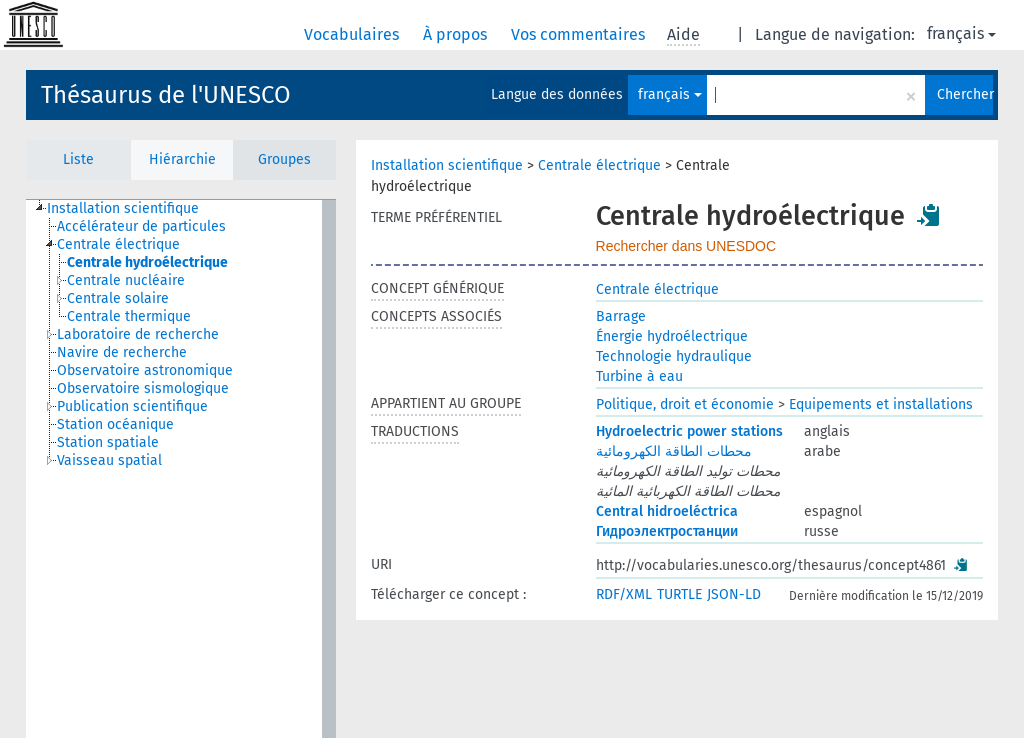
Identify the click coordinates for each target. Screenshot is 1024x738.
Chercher (965, 94)
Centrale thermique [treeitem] (129, 316)
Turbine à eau (639, 376)
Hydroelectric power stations (689, 431)
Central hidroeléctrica (667, 511)
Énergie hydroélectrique (672, 336)
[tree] (181, 469)
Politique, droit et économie (685, 404)
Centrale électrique (599, 165)
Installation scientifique (447, 165)
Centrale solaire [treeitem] (118, 298)
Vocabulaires (353, 34)
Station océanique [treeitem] (115, 424)
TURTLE (679, 594)
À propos (457, 34)
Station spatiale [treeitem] (108, 442)
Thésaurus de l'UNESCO (166, 95)
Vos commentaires (580, 34)
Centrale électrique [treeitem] (118, 244)
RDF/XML (624, 594)
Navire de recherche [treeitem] (122, 352)
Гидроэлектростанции (667, 531)
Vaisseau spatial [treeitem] (109, 460)
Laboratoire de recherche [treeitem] (138, 334)
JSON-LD (734, 594)
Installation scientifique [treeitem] (123, 208)
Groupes (284, 159)
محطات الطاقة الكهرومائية (674, 451)
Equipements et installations (881, 404)
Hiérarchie (182, 159)
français (961, 33)
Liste (78, 159)
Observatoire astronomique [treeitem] (145, 370)
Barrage (621, 316)
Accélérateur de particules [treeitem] (141, 226)
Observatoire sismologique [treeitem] (143, 388)
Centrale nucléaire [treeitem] (126, 280)
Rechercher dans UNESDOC (686, 246)
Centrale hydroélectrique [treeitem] (147, 262)
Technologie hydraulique (674, 356)
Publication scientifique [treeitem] (132, 406)
